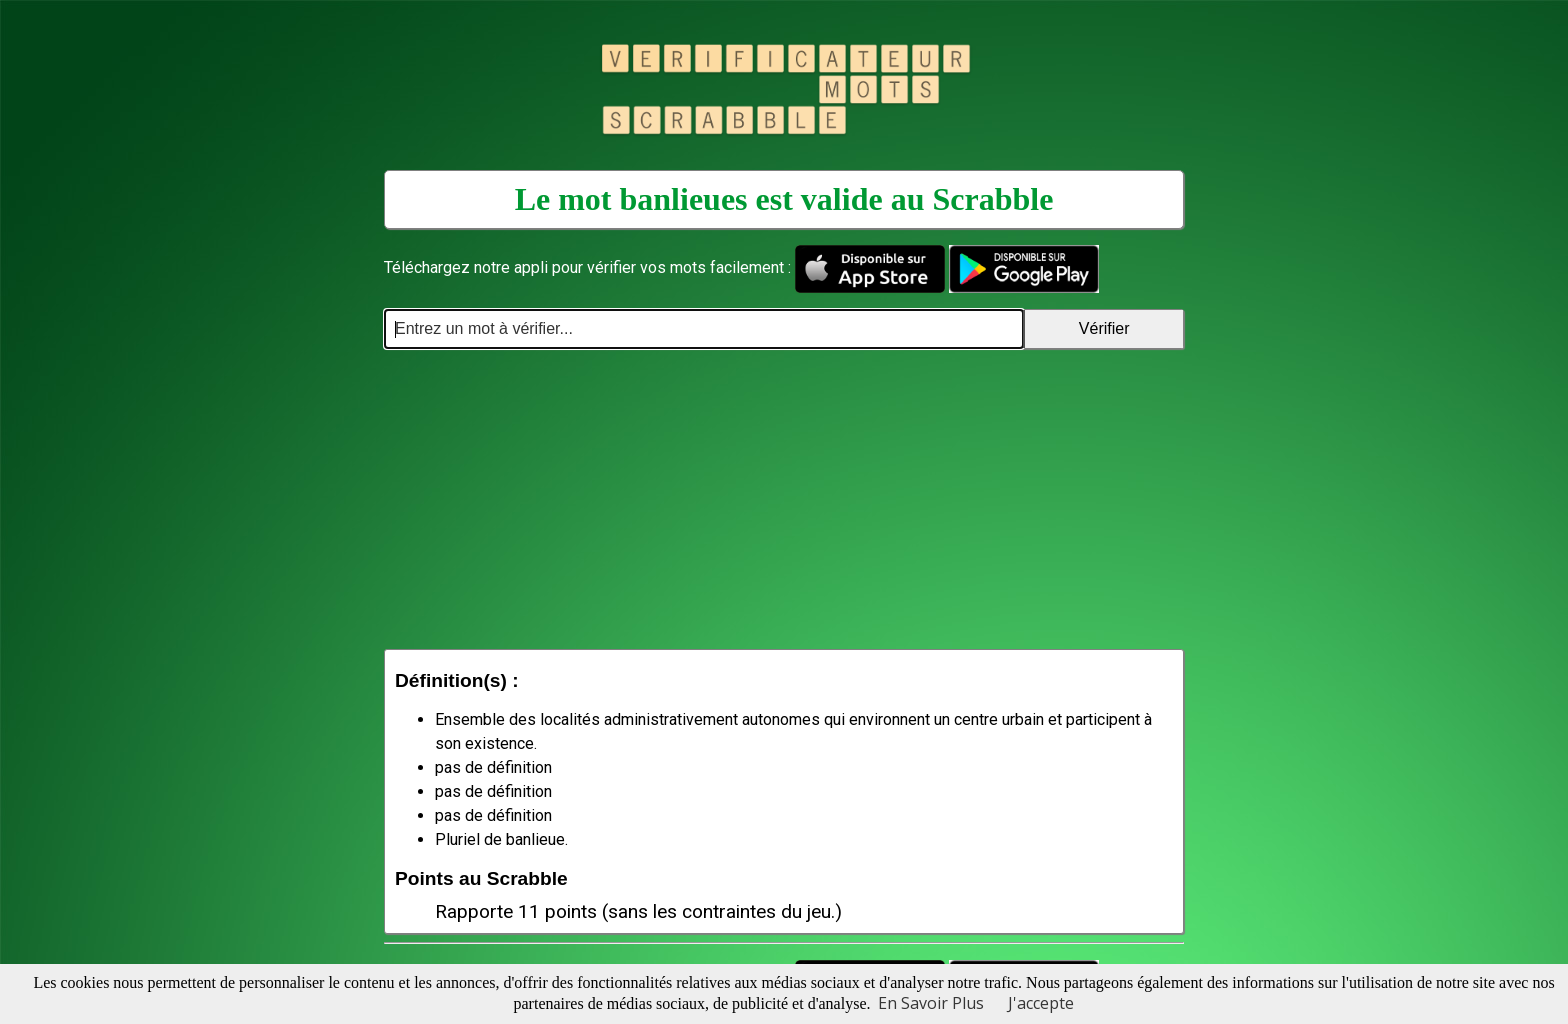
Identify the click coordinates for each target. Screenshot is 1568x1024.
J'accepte (1041, 1003)
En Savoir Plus (931, 1003)
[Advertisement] (784, 499)
